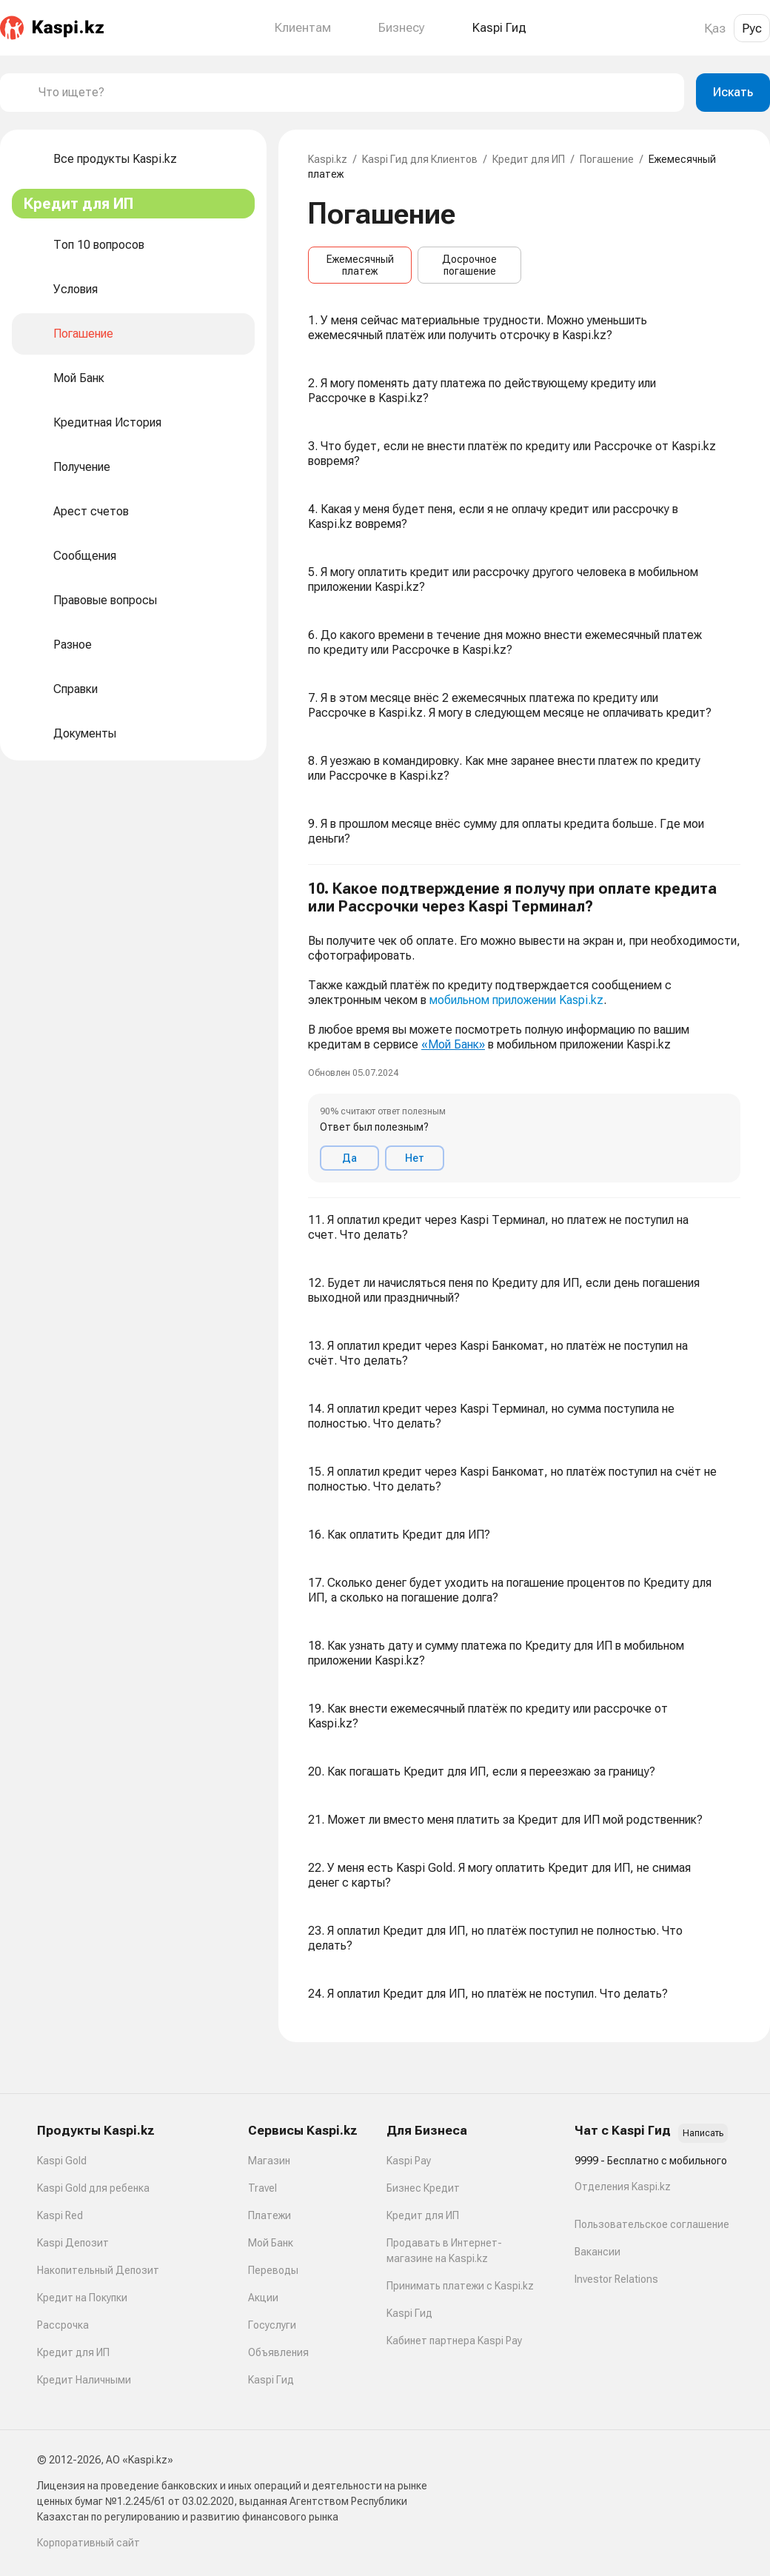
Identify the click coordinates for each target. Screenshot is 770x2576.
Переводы (273, 2270)
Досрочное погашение (469, 265)
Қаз (715, 28)
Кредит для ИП (528, 159)
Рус (752, 28)
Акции (263, 2298)
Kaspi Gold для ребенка (93, 2188)
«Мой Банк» (453, 1044)
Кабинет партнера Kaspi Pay (454, 2340)
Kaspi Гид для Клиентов (420, 159)
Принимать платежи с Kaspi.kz (460, 2286)
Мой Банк (270, 2243)
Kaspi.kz (327, 159)
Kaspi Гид (271, 2380)
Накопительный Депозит (98, 2270)
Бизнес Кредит (423, 2188)
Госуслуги (272, 2325)
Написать (703, 2133)
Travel (262, 2188)
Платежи (269, 2215)
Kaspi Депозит (73, 2243)
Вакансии (597, 2252)
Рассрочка (63, 2325)
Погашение (607, 159)
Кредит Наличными (84, 2380)
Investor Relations (616, 2279)
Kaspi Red (60, 2215)
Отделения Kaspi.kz (623, 2186)
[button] (524, 1031)
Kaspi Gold (62, 2161)
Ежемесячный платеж (360, 265)
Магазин (269, 2161)
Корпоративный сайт (88, 2543)
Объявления (278, 2352)
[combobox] (355, 92)
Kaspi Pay (408, 2161)
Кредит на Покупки (82, 2298)
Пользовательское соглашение (652, 2224)
